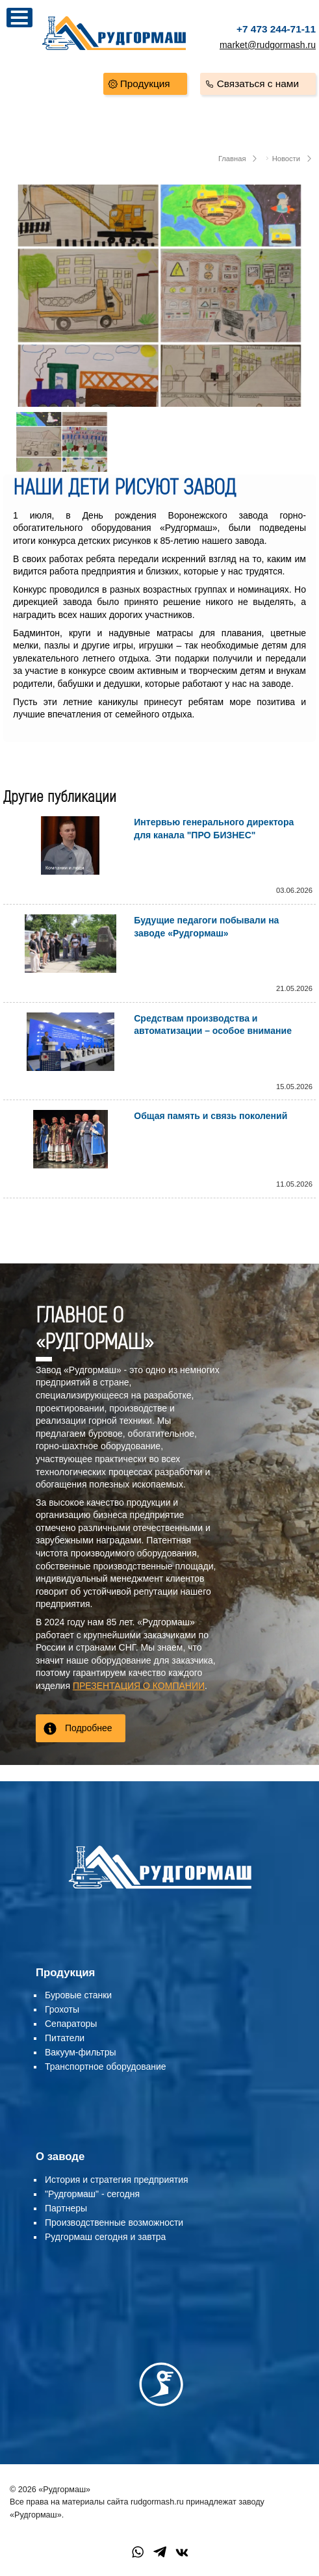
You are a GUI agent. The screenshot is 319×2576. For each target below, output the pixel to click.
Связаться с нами (258, 83)
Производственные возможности (114, 2222)
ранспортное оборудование (108, 2066)
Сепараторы (71, 2023)
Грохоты (62, 2009)
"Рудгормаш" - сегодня (92, 2194)
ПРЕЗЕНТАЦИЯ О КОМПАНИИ (139, 1686)
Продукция (145, 83)
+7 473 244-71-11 (276, 28)
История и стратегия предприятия (116, 2179)
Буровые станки (78, 1995)
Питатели (64, 2038)
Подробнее (88, 1728)
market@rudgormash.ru (268, 45)
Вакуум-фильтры (80, 2052)
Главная (232, 158)
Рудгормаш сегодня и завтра (105, 2237)
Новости (286, 158)
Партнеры (66, 2208)
